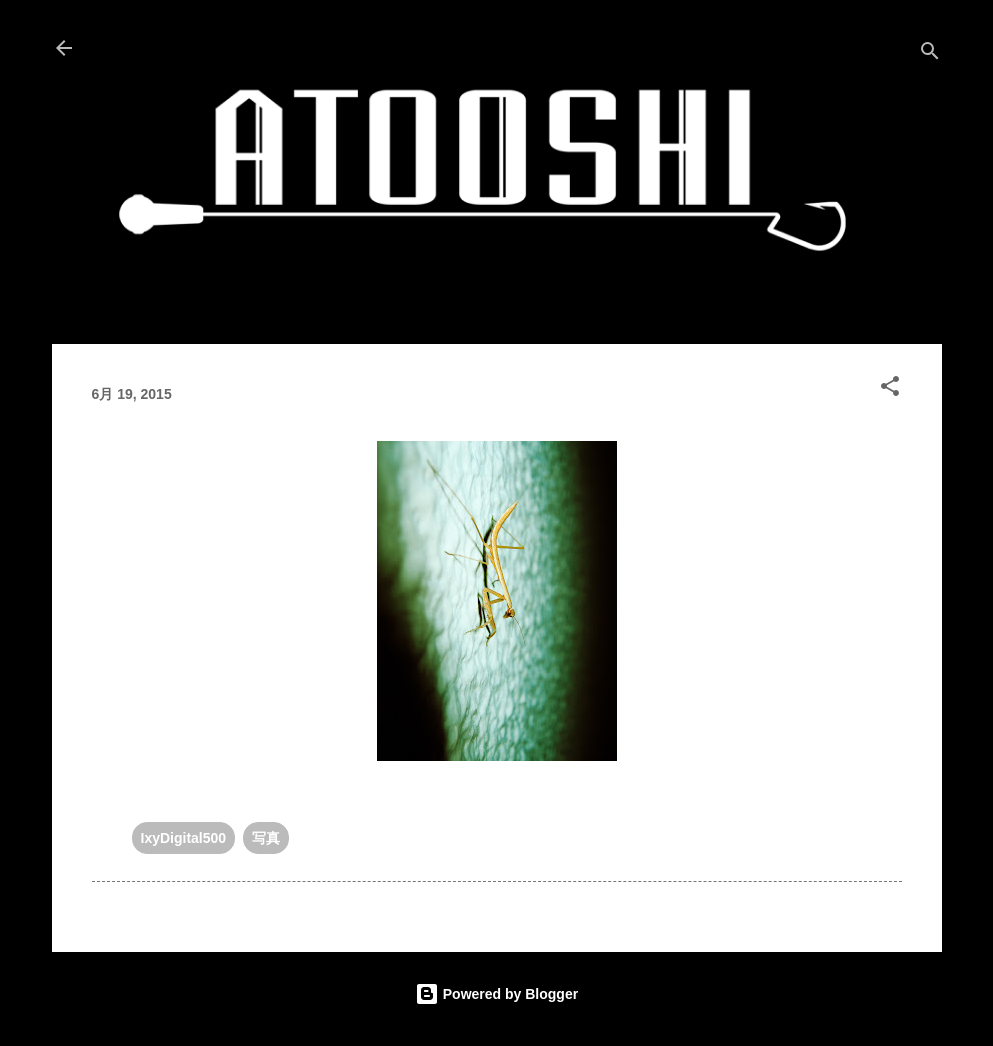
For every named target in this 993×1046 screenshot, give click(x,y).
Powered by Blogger (496, 994)
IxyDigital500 (184, 838)
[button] (890, 389)
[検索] (930, 54)
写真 (266, 838)
